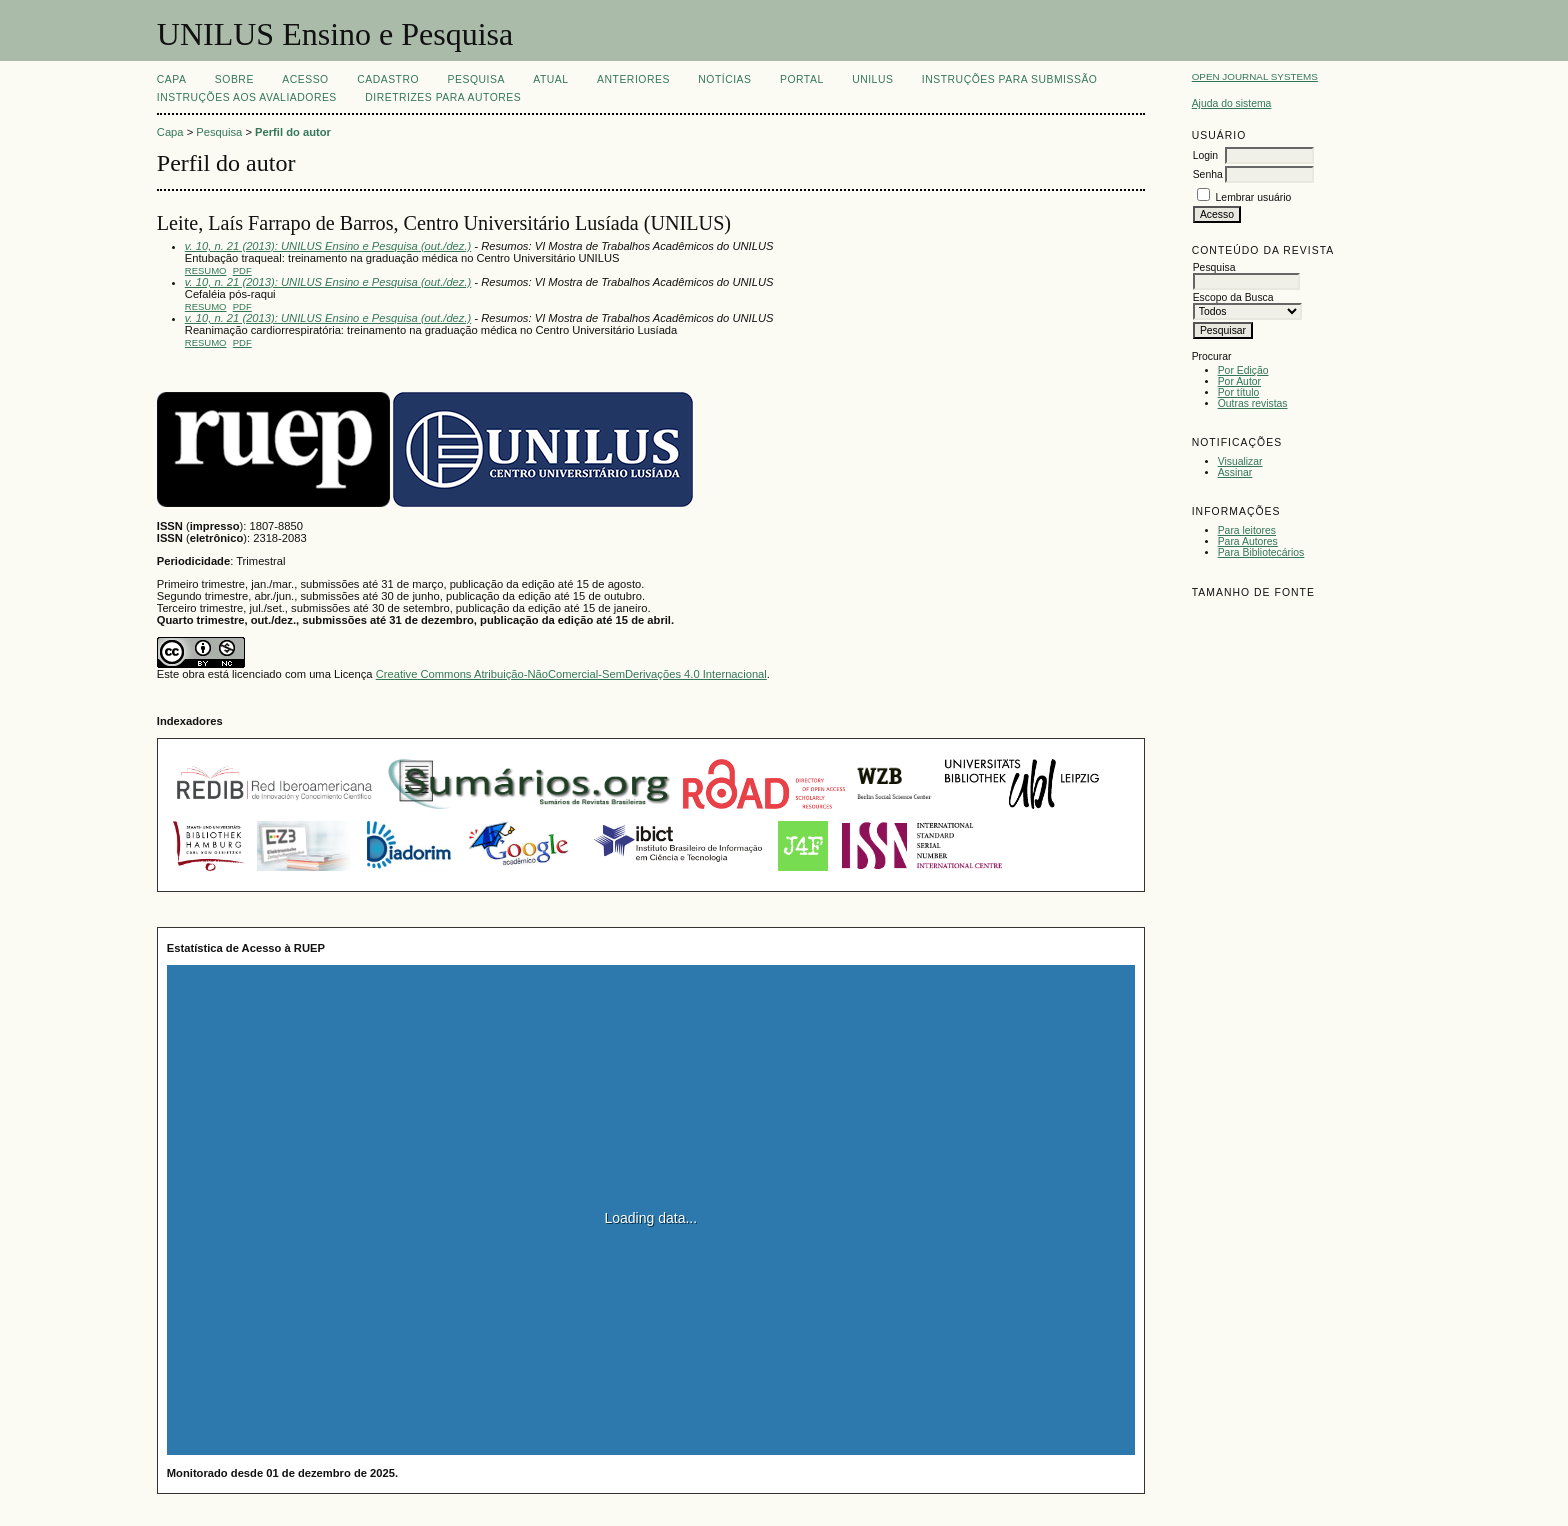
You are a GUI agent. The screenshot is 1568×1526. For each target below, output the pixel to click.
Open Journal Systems (1255, 76)
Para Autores (1248, 541)
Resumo (206, 270)
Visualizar (1240, 461)
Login (1205, 155)
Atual (550, 79)
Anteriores (633, 79)
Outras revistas (1253, 403)
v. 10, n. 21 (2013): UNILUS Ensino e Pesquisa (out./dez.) (328, 246)
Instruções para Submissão (1010, 79)
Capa (172, 79)
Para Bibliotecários (1261, 552)
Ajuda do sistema (1232, 103)
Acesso (305, 79)
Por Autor (1239, 381)
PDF (242, 270)
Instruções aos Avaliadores (247, 97)
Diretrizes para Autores (443, 97)
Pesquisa (476, 79)
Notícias (724, 79)
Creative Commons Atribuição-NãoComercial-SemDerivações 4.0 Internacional (571, 674)
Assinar (1235, 472)
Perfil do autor (293, 132)
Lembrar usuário (1254, 197)
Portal (802, 79)
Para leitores (1247, 530)
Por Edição (1243, 370)
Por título (1239, 392)
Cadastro (388, 79)
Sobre (234, 79)
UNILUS (872, 79)
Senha (1208, 174)
